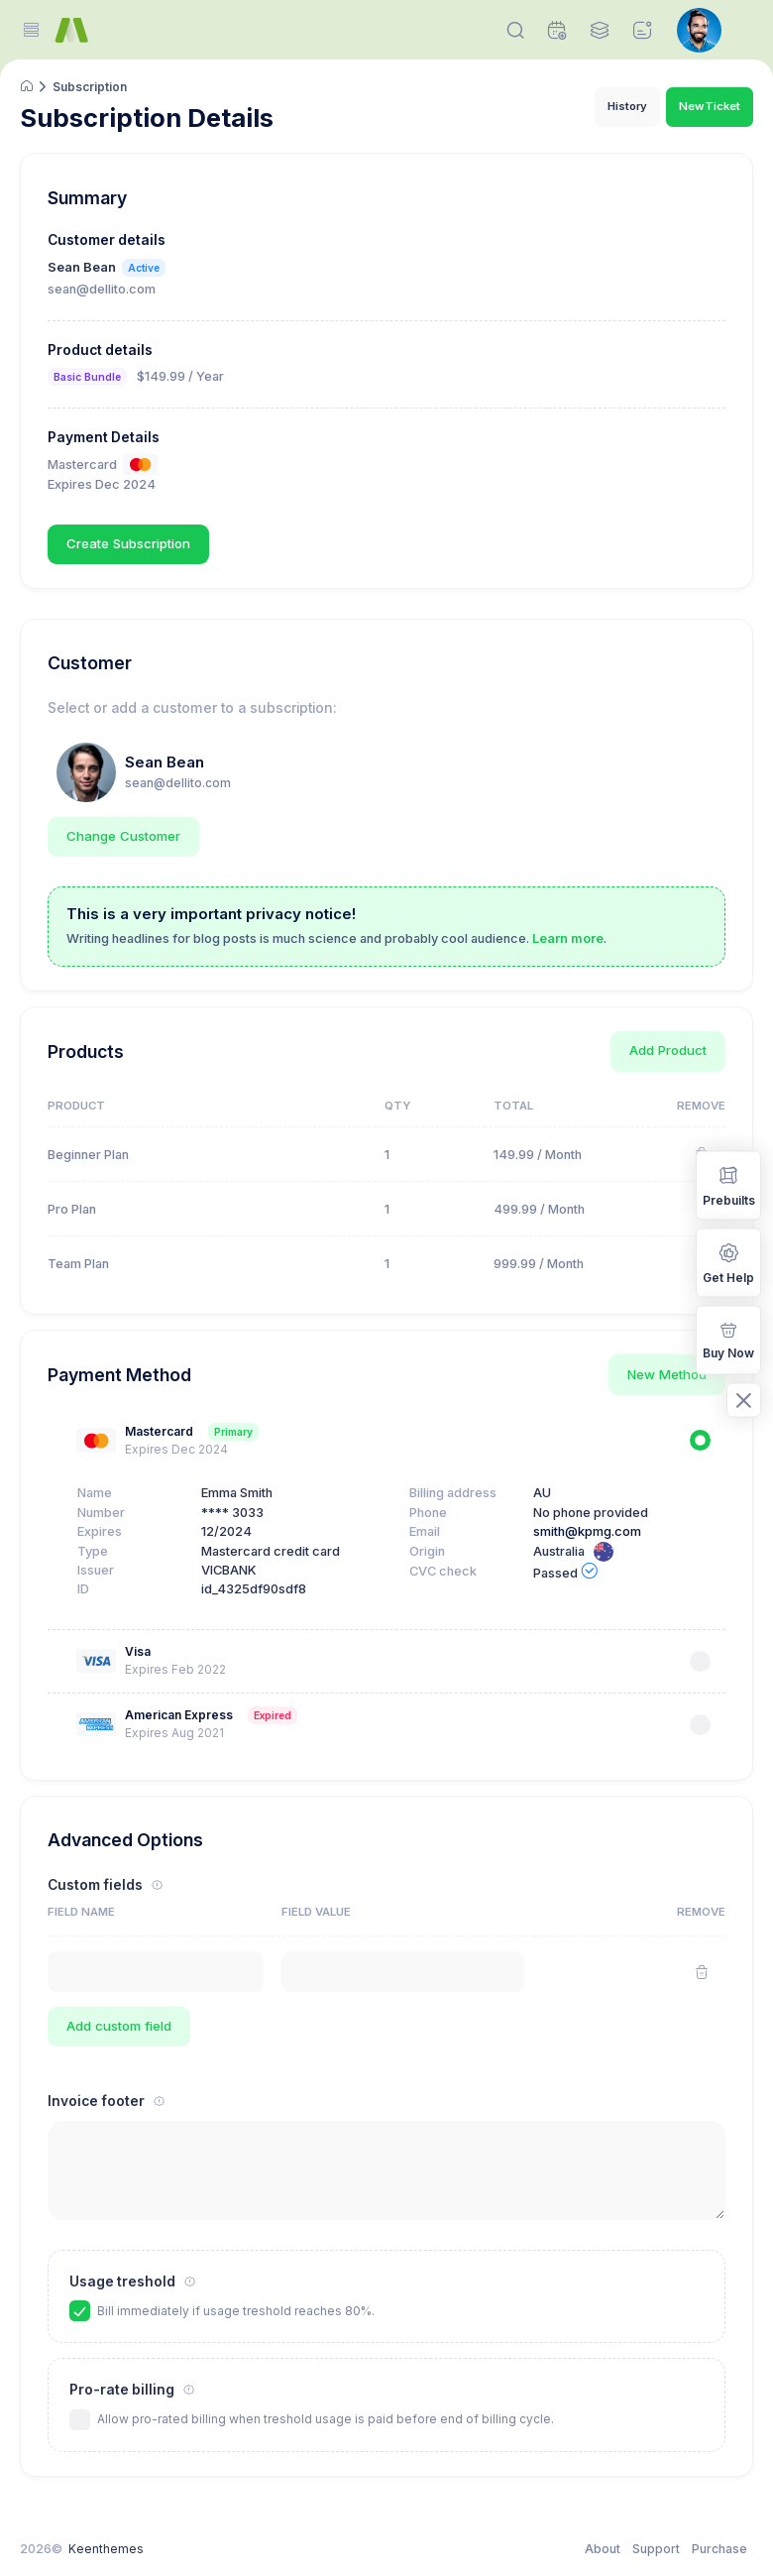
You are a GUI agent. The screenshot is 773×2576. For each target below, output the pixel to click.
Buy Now (728, 1339)
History (627, 106)
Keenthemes (106, 2548)
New (709, 106)
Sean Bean (164, 762)
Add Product (668, 1050)
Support (656, 2548)
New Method (667, 1374)
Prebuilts (729, 1184)
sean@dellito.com (178, 782)
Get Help (728, 1261)
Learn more (568, 938)
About (602, 2548)
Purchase (719, 2548)
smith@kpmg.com (587, 1531)
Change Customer (123, 836)
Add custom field (118, 2026)
